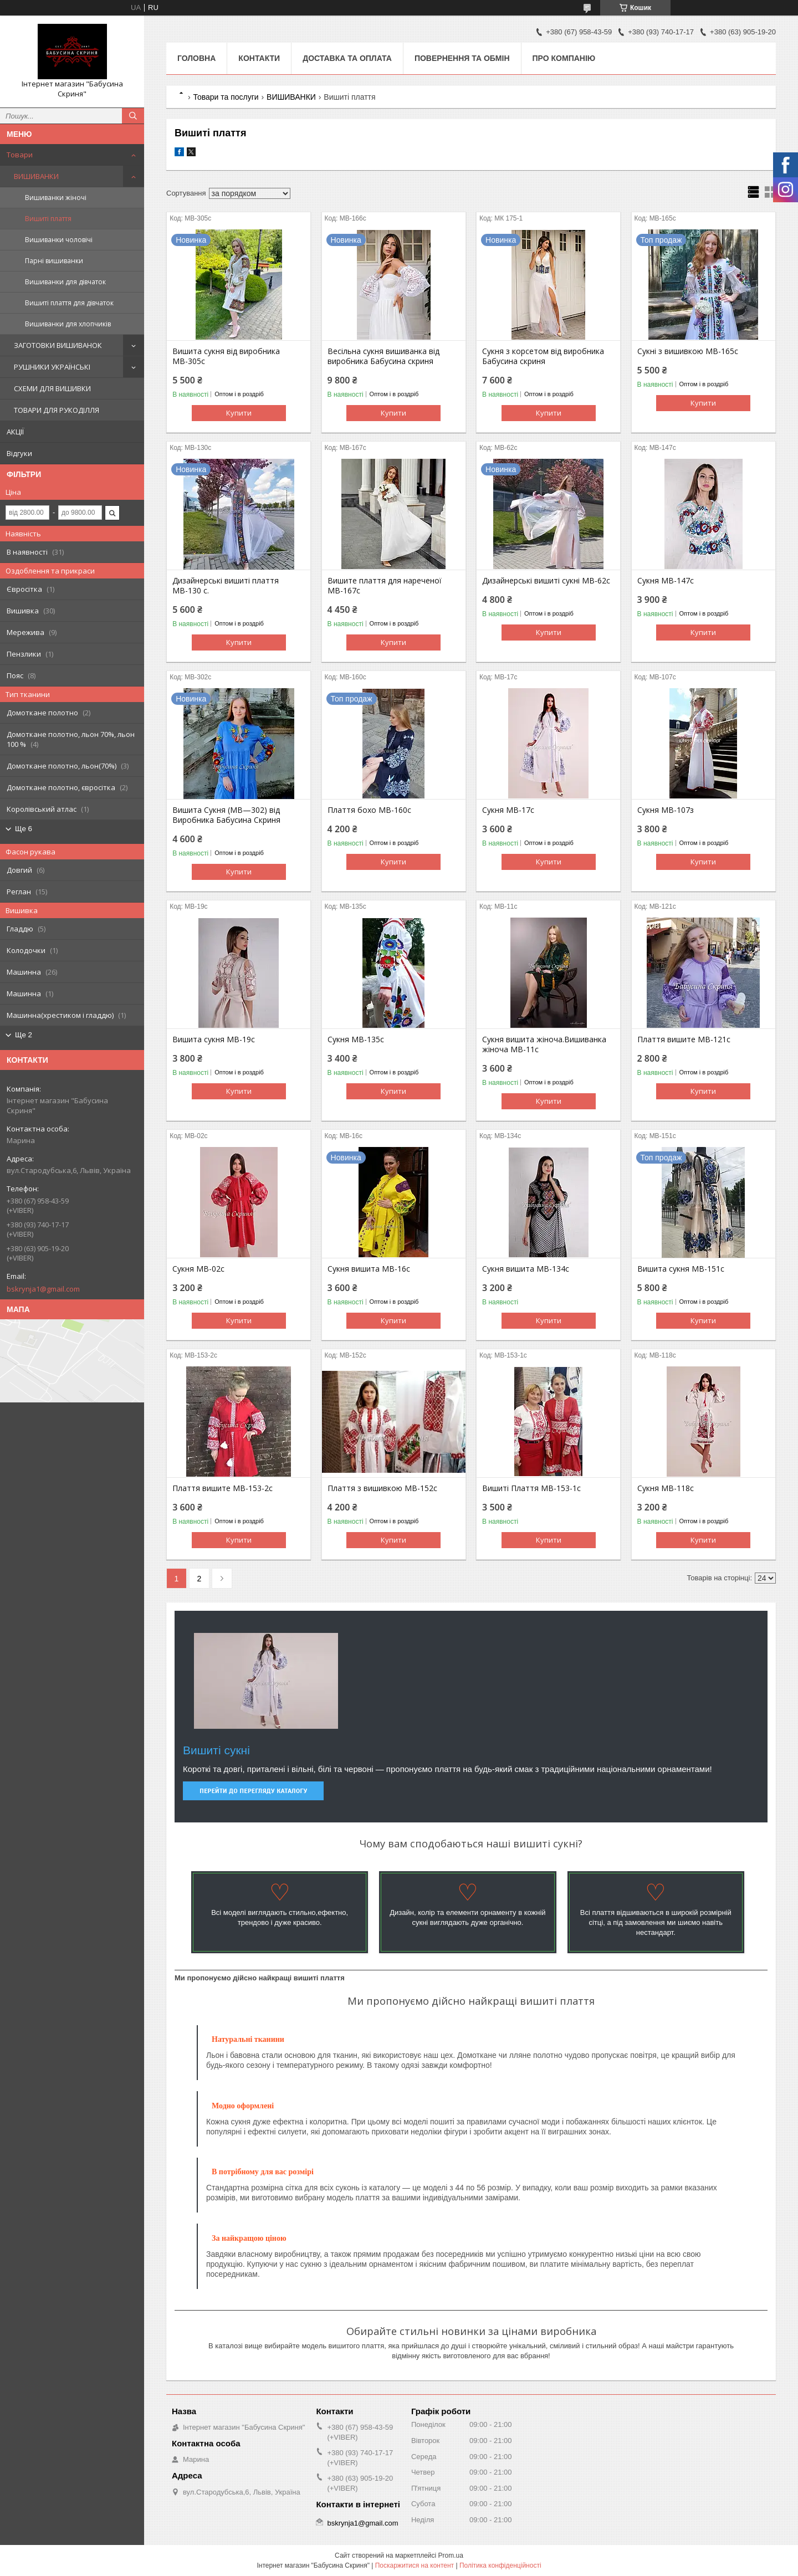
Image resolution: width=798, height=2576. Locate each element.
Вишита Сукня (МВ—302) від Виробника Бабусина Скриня (226, 815)
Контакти (259, 58)
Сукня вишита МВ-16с (369, 1269)
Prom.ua (450, 2555)
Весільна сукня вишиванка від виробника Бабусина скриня (383, 356)
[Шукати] (133, 115)
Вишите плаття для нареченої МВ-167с (385, 586)
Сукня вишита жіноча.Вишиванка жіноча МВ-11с (544, 1044)
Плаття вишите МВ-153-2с (222, 1488)
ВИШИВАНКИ (36, 176)
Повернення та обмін (462, 58)
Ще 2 (23, 1035)
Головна (196, 58)
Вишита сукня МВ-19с (213, 1039)
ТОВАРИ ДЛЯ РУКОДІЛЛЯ (56, 410)
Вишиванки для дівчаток (65, 281)
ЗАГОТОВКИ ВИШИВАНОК (58, 345)
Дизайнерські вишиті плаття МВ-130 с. (225, 586)
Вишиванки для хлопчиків (68, 324)
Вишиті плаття (48, 218)
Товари (20, 155)
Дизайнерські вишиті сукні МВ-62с (546, 581)
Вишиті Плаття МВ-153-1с (531, 1488)
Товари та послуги (225, 97)
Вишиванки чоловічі (59, 239)
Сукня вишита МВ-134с (525, 1269)
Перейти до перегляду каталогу (253, 1791)
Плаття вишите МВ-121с (683, 1039)
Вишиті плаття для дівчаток (69, 303)
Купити (239, 413)
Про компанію (564, 58)
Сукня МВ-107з (665, 810)
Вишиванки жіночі (55, 197)
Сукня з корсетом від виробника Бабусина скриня (543, 356)
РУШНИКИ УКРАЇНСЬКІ (52, 367)
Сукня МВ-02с (198, 1269)
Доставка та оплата (347, 58)
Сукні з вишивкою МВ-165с (687, 351)
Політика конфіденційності (500, 2565)
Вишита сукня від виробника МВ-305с (226, 356)
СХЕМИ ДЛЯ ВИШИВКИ (52, 388)
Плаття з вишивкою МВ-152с (382, 1488)
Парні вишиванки (54, 260)
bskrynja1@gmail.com (43, 1289)
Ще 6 (23, 828)
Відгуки (19, 453)
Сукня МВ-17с (508, 810)
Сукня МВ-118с (665, 1488)
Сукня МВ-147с (665, 581)
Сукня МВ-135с (356, 1039)
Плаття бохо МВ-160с (369, 810)
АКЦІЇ (15, 432)
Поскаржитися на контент (414, 2565)
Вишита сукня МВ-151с (680, 1269)
